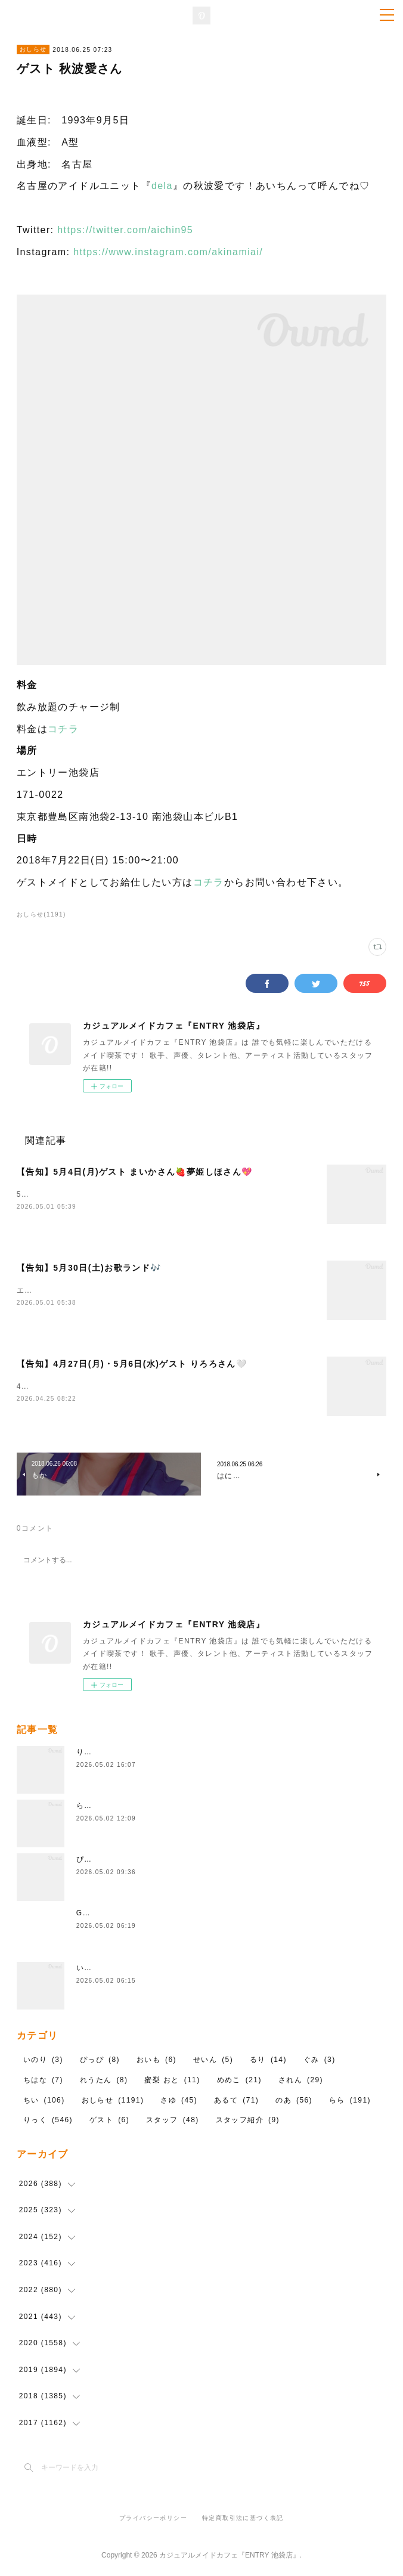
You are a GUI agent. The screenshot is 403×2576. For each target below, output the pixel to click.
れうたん (104, 2082)
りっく (48, 2122)
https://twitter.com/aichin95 (125, 230)
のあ (293, 2102)
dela (162, 186)
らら (350, 2102)
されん (300, 2082)
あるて (236, 2102)
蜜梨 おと (172, 2082)
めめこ (239, 2082)
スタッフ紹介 (248, 2122)
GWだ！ (91, 1915)
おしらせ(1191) (41, 914)
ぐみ (319, 2062)
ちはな (43, 2082)
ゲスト (109, 2122)
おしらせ (33, 49)
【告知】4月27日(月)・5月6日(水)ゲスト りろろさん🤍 (132, 1365)
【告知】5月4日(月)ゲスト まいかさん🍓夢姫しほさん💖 (135, 1171)
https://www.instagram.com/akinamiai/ (168, 252)
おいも (156, 2062)
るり (268, 2062)
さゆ (178, 2102)
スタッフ (172, 2122)
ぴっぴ (88, 1861)
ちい (44, 2102)
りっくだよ (96, 1754)
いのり (88, 1970)
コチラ (63, 729)
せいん (213, 2062)
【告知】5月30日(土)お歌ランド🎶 (89, 1268)
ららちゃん (96, 1808)
